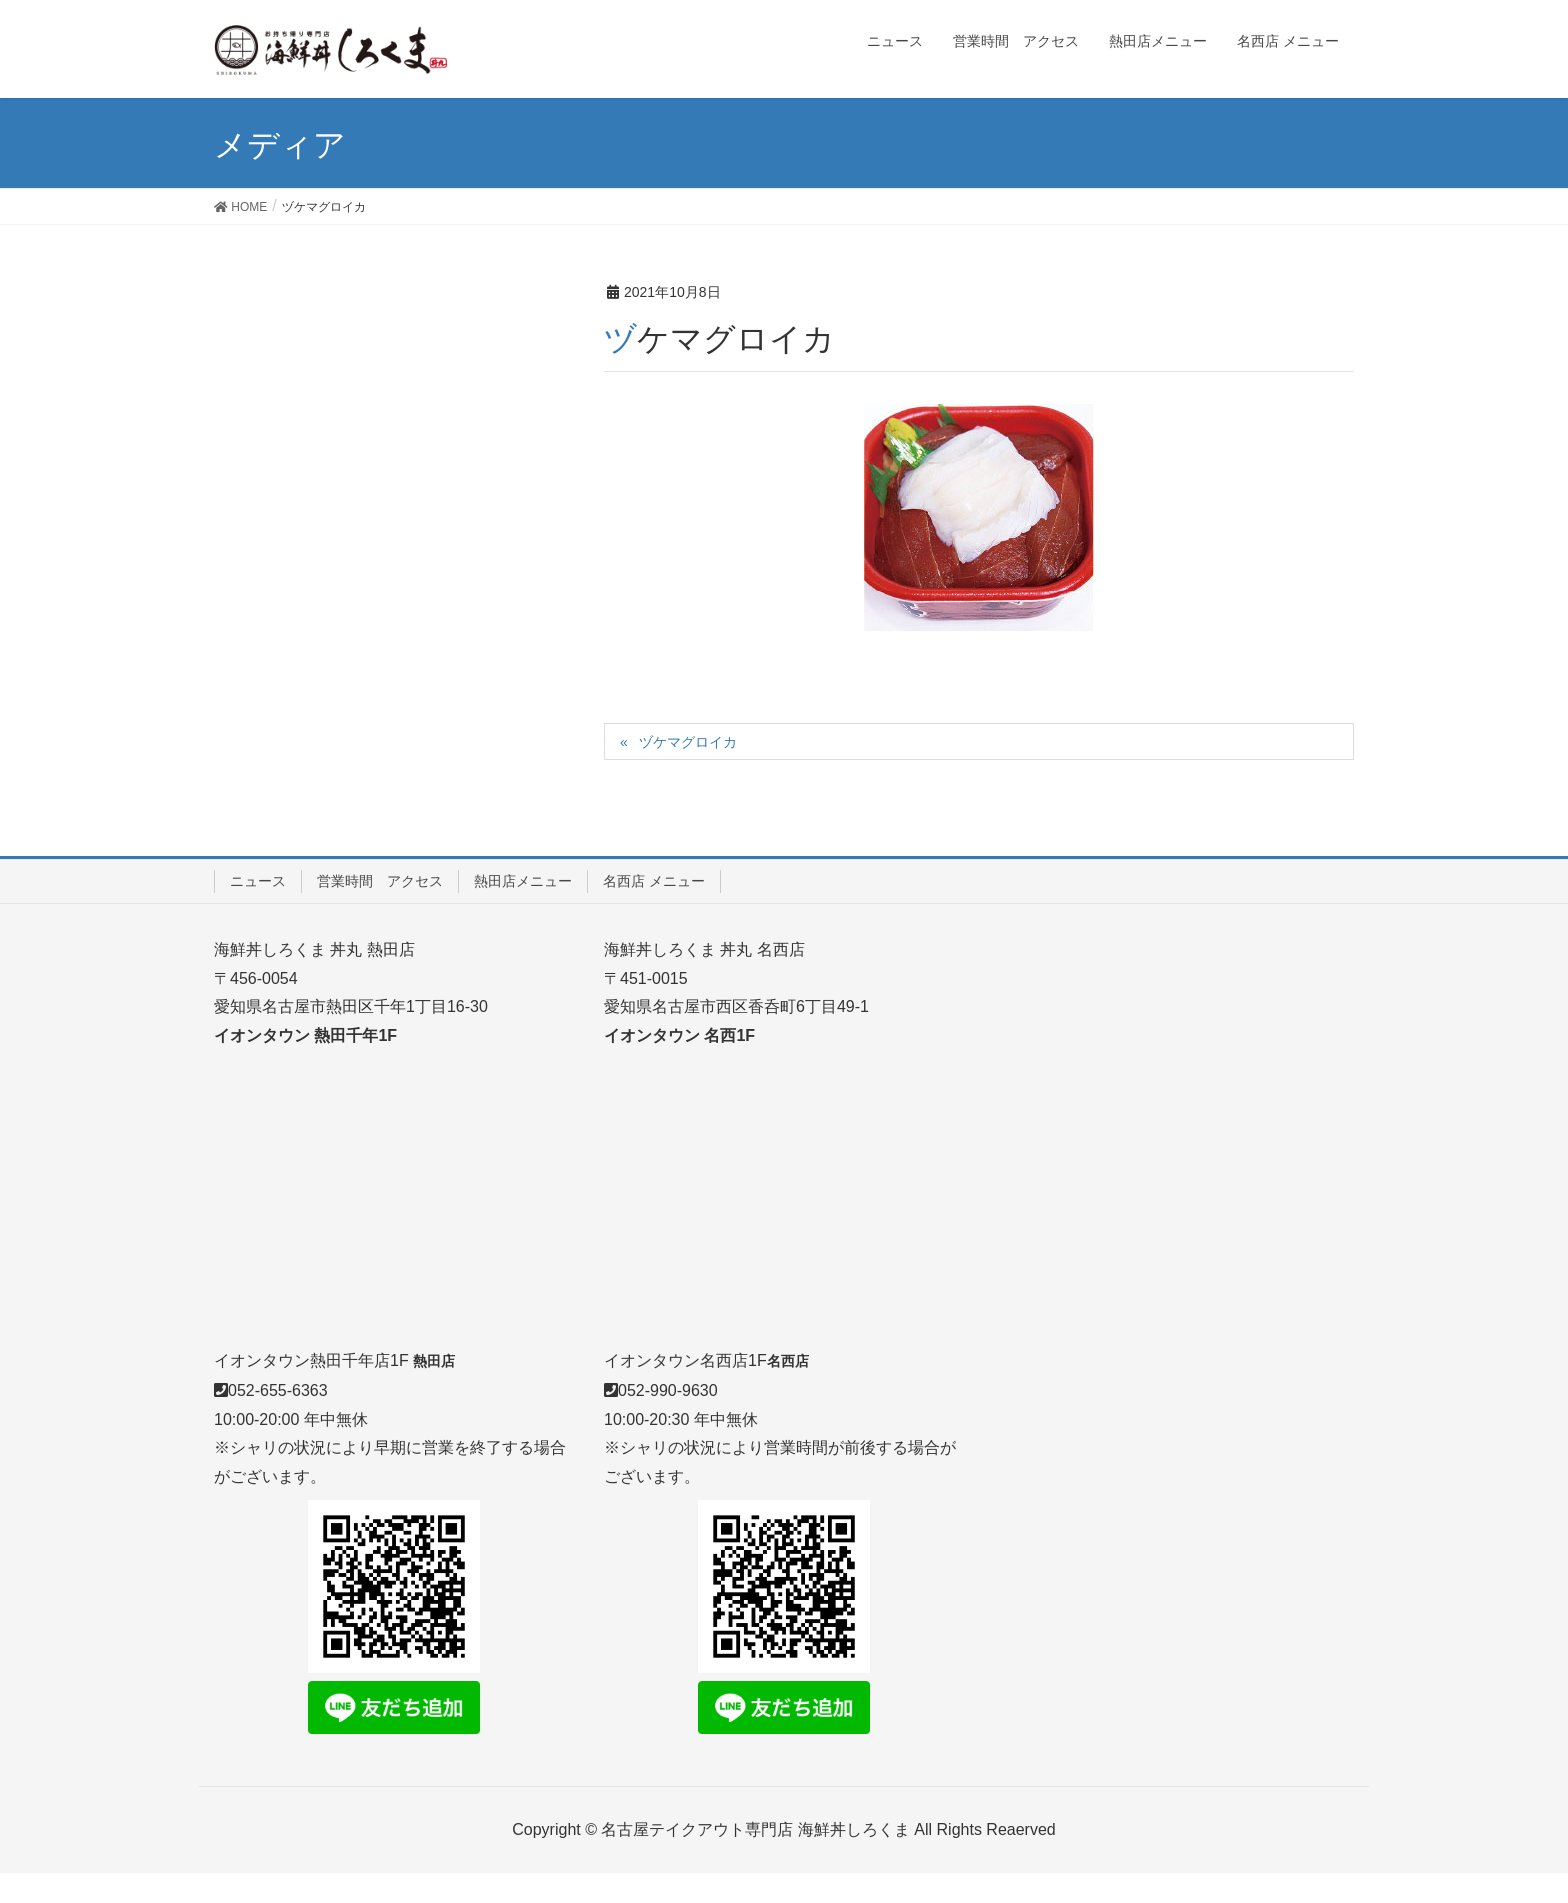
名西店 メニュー (654, 881)
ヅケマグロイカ (688, 742)
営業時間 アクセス (380, 881)
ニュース (258, 881)
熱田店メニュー (523, 881)
